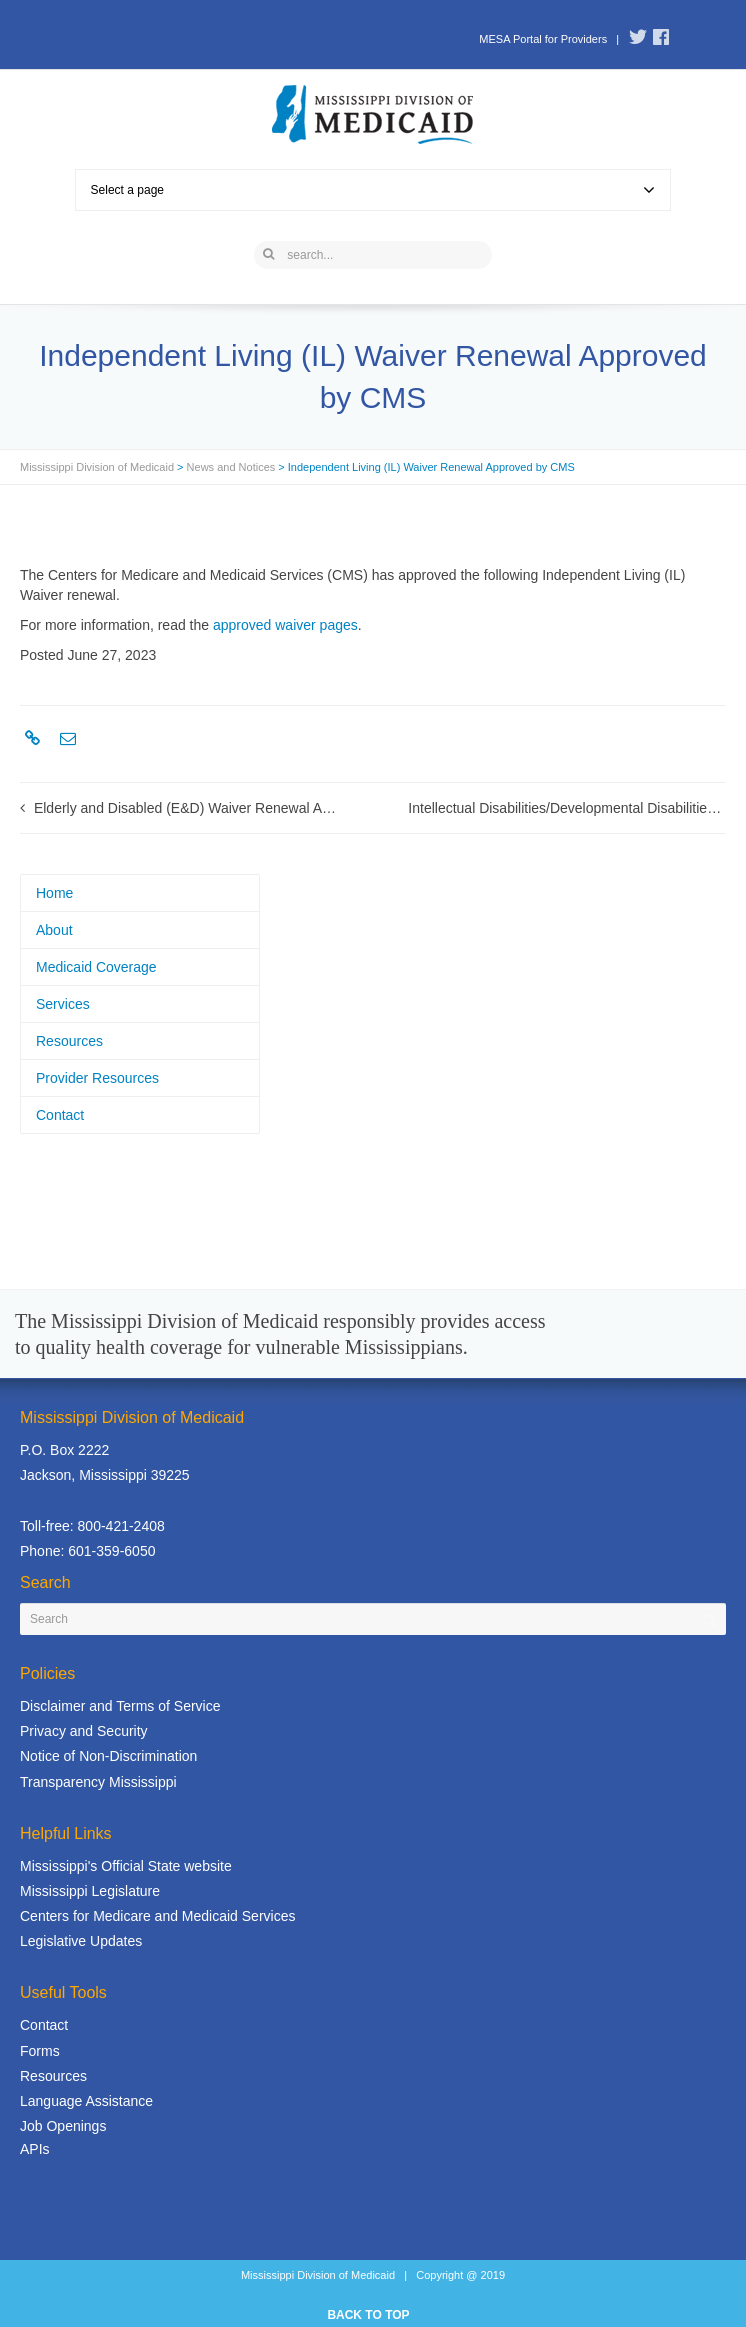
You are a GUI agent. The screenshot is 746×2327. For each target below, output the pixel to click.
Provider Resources (97, 1078)
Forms (40, 2051)
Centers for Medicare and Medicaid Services (157, 1916)
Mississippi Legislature (90, 1891)
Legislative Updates (81, 1941)
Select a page (373, 190)
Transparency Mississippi (98, 1782)
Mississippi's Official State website (126, 1866)
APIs (35, 2149)
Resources (69, 1041)
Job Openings (63, 2126)
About (54, 930)
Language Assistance (86, 2101)
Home (54, 893)
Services (63, 1004)
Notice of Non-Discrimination (108, 1756)
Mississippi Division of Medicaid (97, 467)
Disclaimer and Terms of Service (120, 1706)
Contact (60, 1115)
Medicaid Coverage (96, 967)
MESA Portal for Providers (543, 39)
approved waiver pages (285, 625)
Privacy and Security (84, 1731)
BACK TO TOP (368, 2315)
